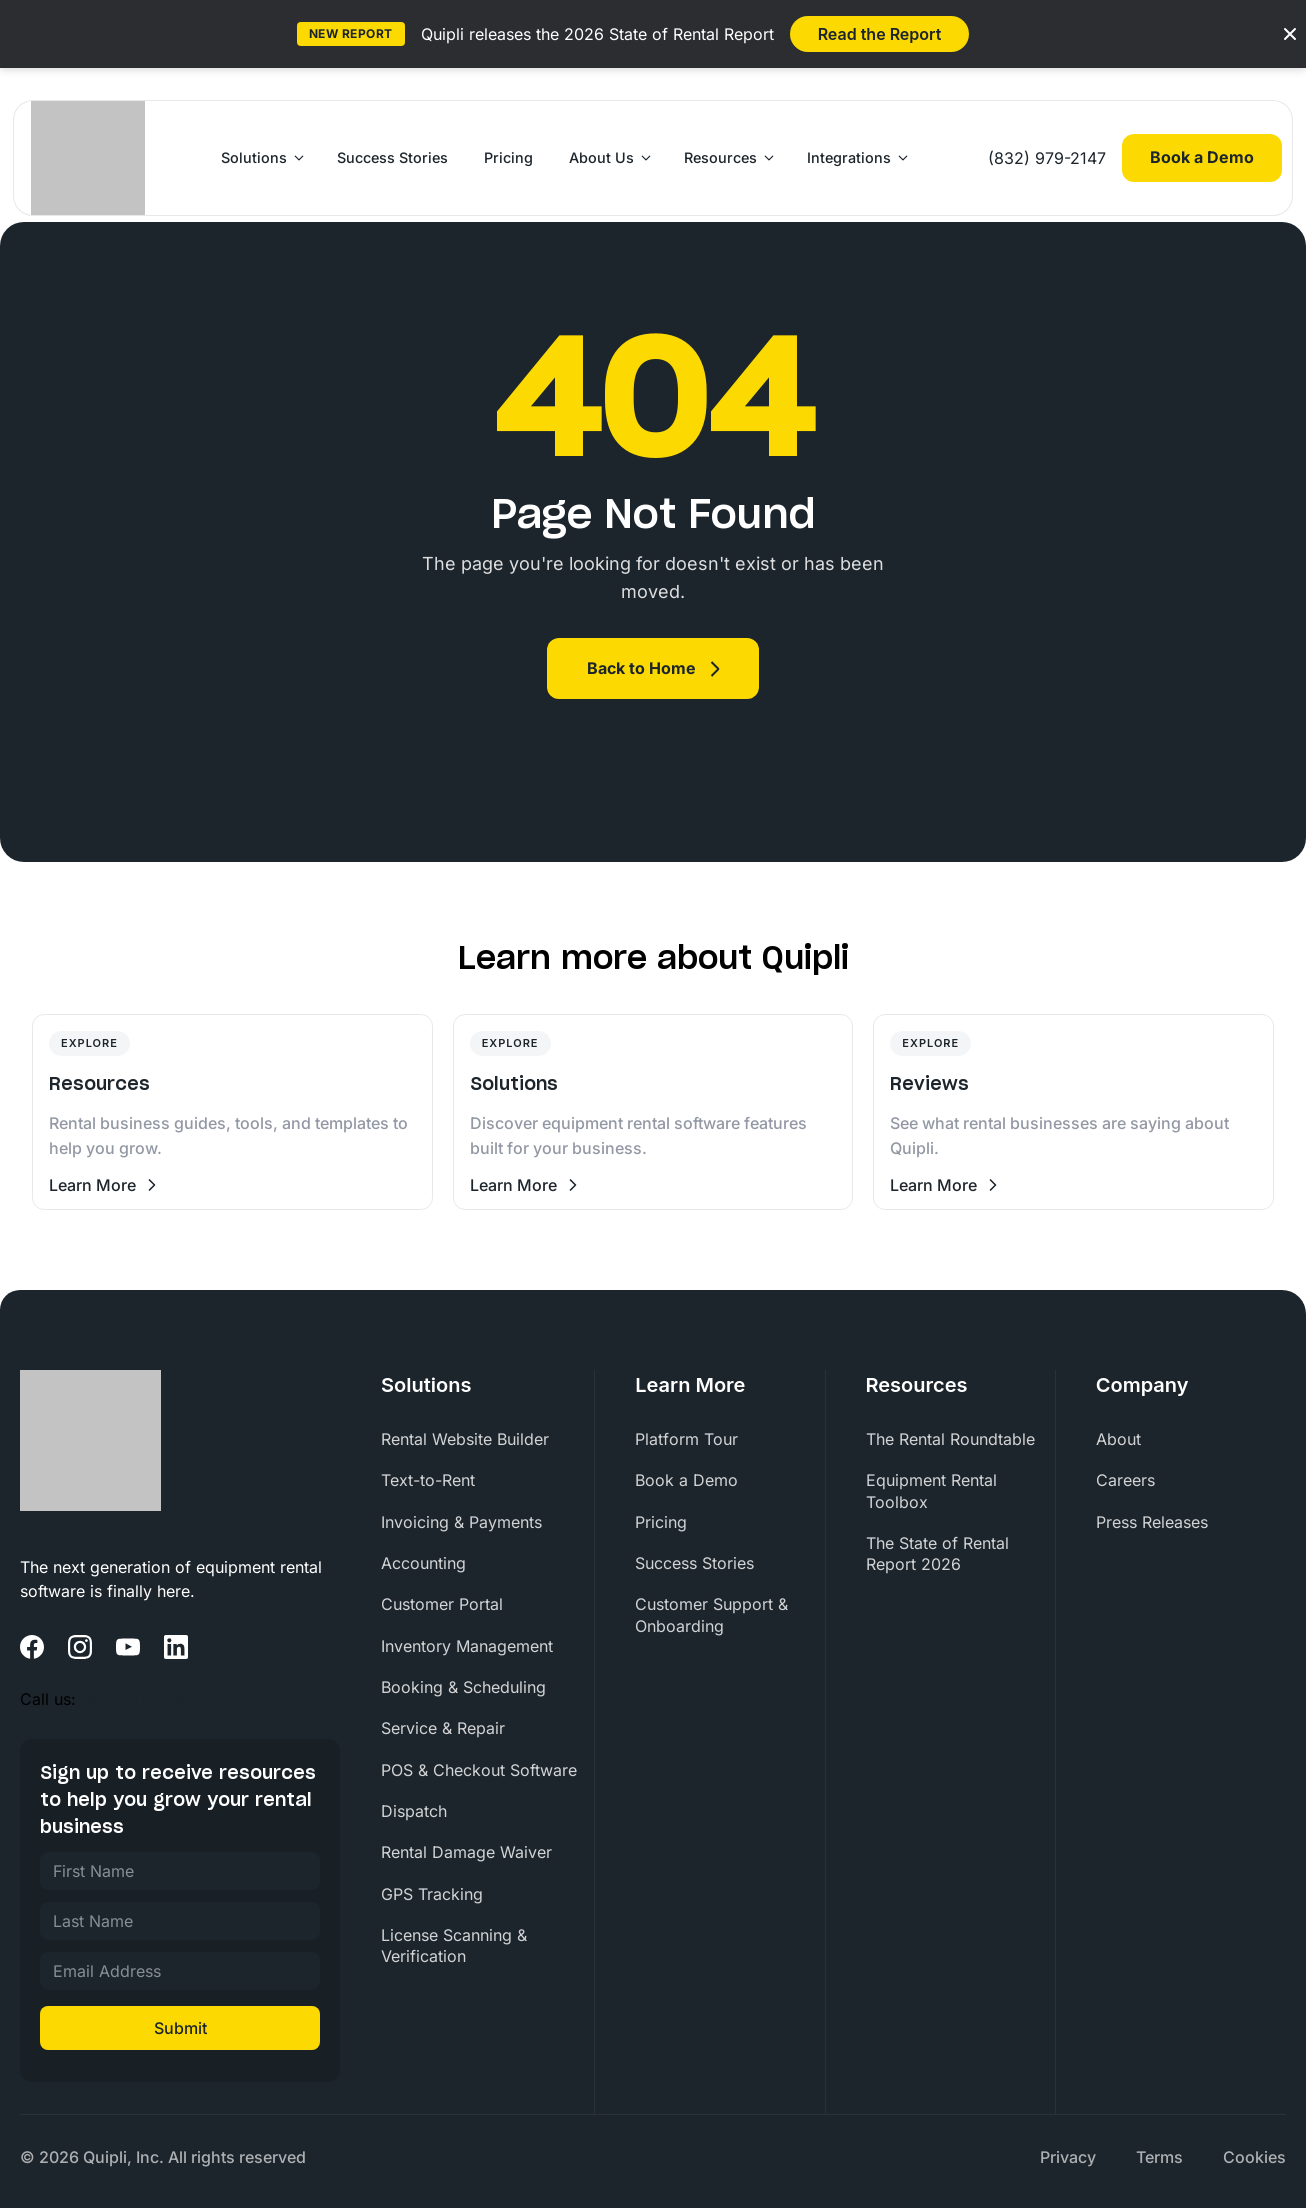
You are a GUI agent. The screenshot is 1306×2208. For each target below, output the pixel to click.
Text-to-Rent (428, 1480)
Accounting (423, 1563)
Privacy (1068, 2157)
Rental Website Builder (465, 1439)
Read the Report (880, 34)
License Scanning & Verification (454, 1945)
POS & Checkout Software (479, 1770)
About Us (601, 157)
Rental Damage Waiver (466, 1852)
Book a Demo (1202, 157)
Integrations (849, 157)
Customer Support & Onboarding (711, 1614)
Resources (720, 157)
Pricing (508, 157)
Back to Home (641, 668)
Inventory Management (467, 1646)
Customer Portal (442, 1604)
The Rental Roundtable (950, 1439)
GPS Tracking (432, 1894)
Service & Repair (443, 1728)
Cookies (1254, 2157)
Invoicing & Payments (461, 1522)
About (1118, 1439)
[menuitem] (487, 1439)
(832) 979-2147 (1047, 158)
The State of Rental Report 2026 (937, 1553)
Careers (1125, 1480)
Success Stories (392, 157)
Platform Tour (686, 1439)
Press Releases (1152, 1522)
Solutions (254, 157)
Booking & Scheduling (463, 1687)
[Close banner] (1290, 34)
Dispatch (414, 1811)
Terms (1159, 2157)
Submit (180, 2028)
